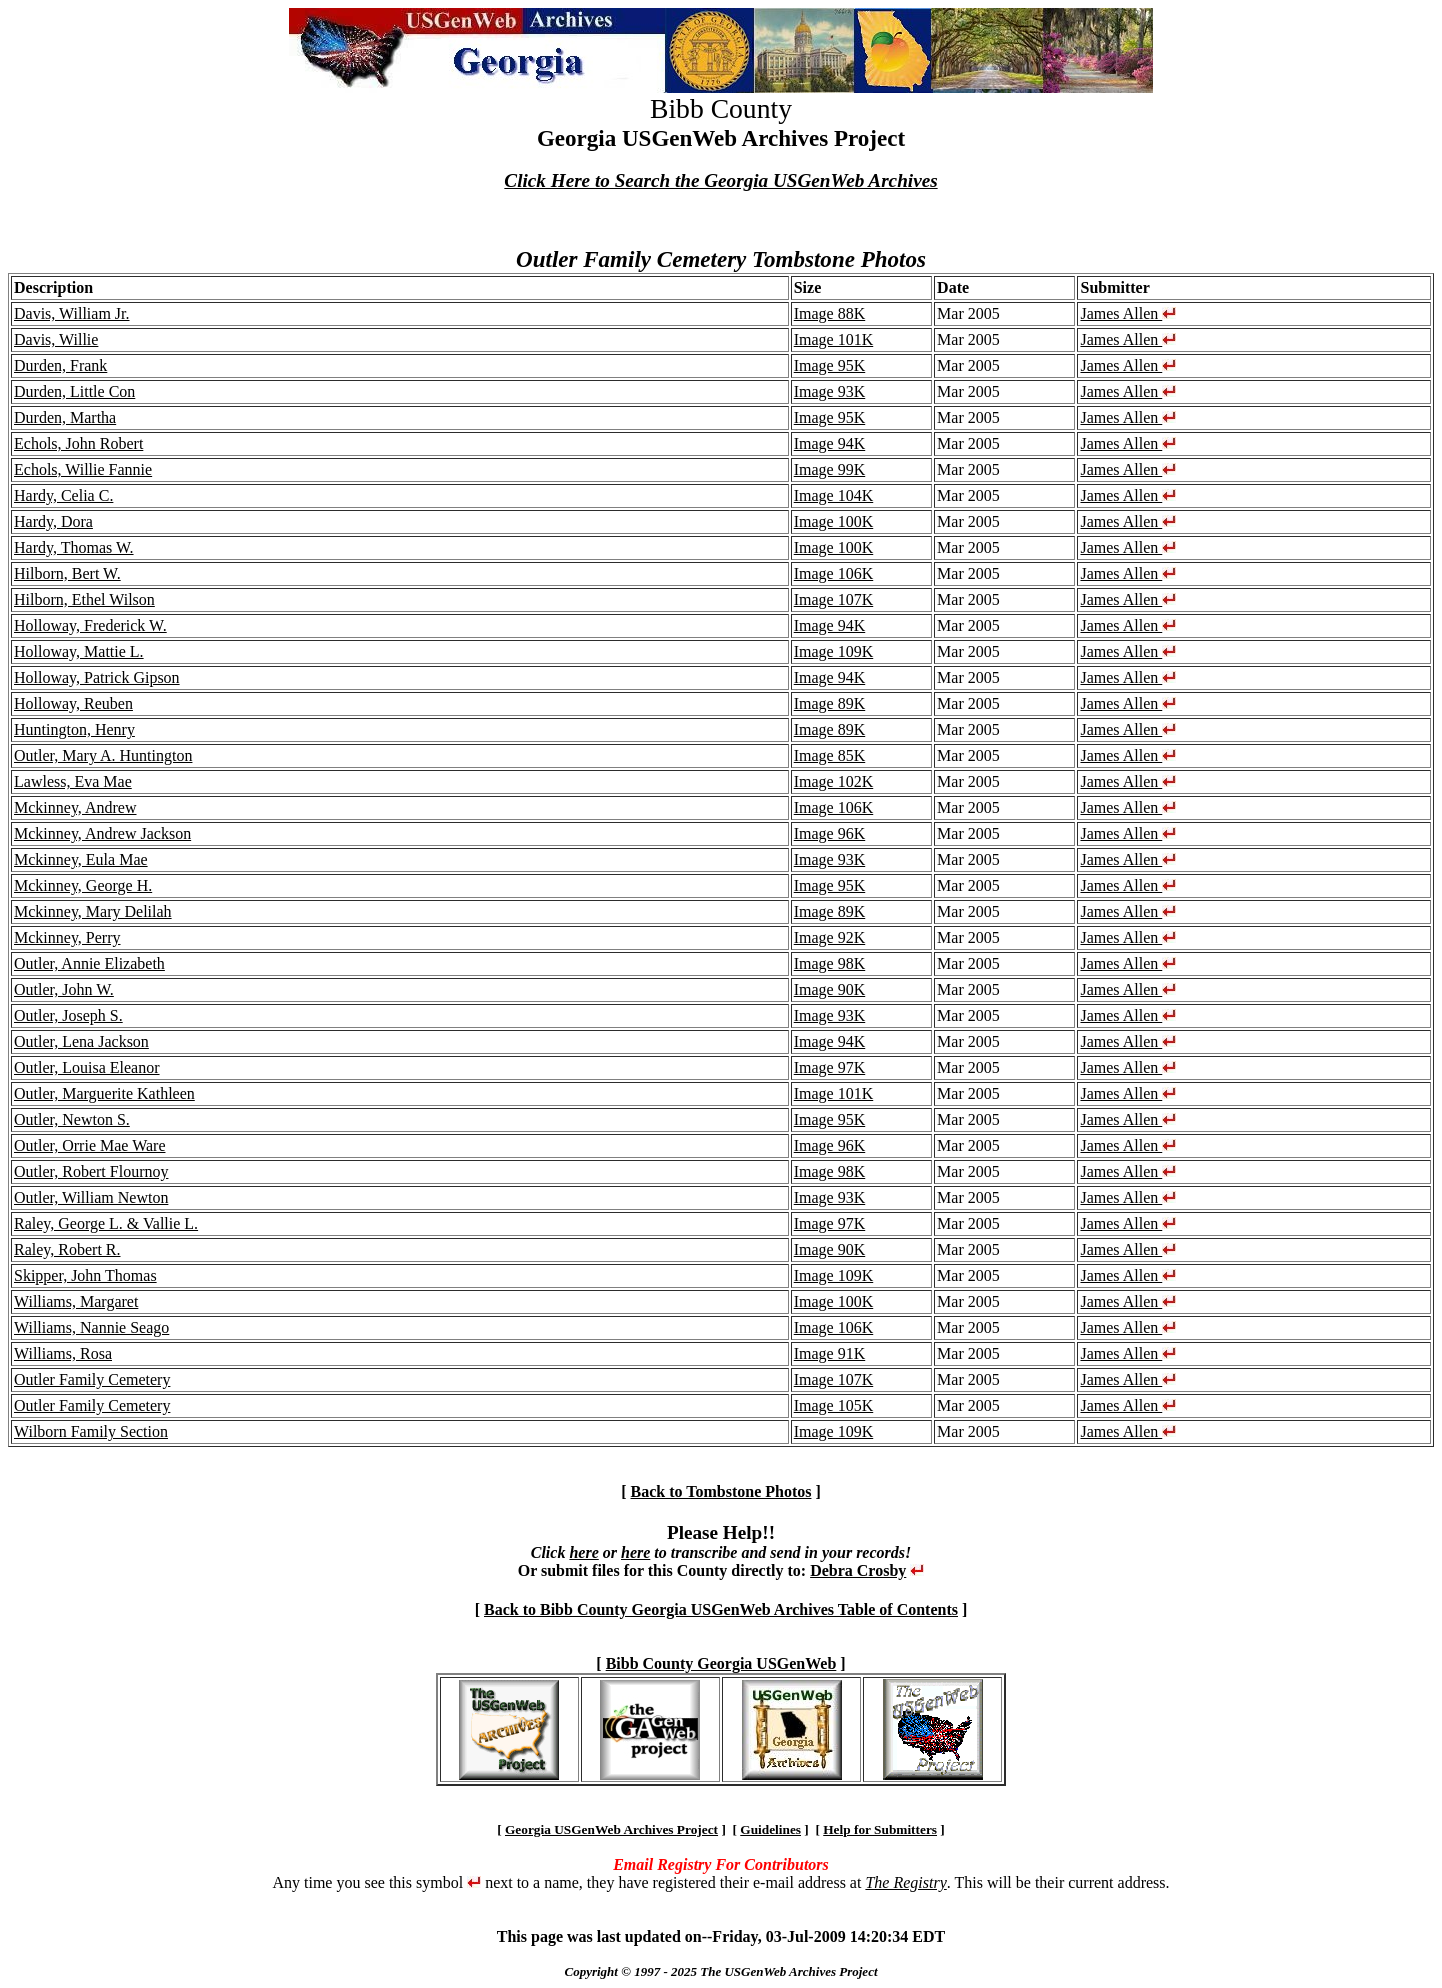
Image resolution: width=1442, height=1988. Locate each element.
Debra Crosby (858, 1570)
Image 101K (834, 339)
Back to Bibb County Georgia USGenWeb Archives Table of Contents (721, 1609)
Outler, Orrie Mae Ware (89, 1145)
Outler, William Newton (91, 1197)
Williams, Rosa (63, 1353)
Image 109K (834, 651)
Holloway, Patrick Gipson (97, 677)
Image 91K (830, 1353)
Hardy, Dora (53, 521)
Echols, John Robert (78, 443)
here (583, 1552)
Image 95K (830, 365)
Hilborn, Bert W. (67, 573)
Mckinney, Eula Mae (81, 859)
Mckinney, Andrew (75, 807)
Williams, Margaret (76, 1301)
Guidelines (770, 1829)
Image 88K (830, 313)
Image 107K (834, 599)
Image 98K (830, 963)
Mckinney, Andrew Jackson (102, 833)
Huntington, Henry (74, 729)
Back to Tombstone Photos (721, 1491)
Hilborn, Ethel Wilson (84, 599)
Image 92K (830, 937)
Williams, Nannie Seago (91, 1327)
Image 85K (830, 755)
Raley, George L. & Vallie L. (106, 1223)
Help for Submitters (880, 1829)
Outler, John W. (64, 989)
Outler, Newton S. (72, 1119)
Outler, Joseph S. (68, 1015)
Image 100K (834, 521)
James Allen (1128, 313)
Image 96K (830, 833)
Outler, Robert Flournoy (91, 1171)
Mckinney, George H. (83, 885)
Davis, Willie (56, 339)
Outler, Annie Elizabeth (89, 963)
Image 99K (830, 469)
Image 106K (834, 573)
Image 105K (834, 1405)
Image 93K (830, 391)
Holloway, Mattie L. (79, 651)
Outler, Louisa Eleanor (87, 1067)
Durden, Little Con (74, 391)
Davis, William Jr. (72, 313)
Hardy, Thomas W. (74, 547)
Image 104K (834, 495)
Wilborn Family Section (91, 1431)
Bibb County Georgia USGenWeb (721, 1663)
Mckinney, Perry (67, 937)
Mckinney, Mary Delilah (93, 911)
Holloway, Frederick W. (90, 625)
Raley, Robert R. (67, 1249)
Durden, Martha (65, 417)
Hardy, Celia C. (63, 495)
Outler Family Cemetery (92, 1379)
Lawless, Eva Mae (73, 781)
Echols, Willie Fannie (83, 469)
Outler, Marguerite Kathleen (104, 1093)
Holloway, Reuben (73, 703)
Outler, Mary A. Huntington (103, 755)
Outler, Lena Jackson (81, 1041)
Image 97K (830, 1067)
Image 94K (830, 443)
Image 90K (830, 989)
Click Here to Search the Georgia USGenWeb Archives (720, 180)
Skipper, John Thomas (85, 1275)
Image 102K (834, 781)
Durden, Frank (60, 365)
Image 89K (830, 703)
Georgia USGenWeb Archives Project (611, 1829)
